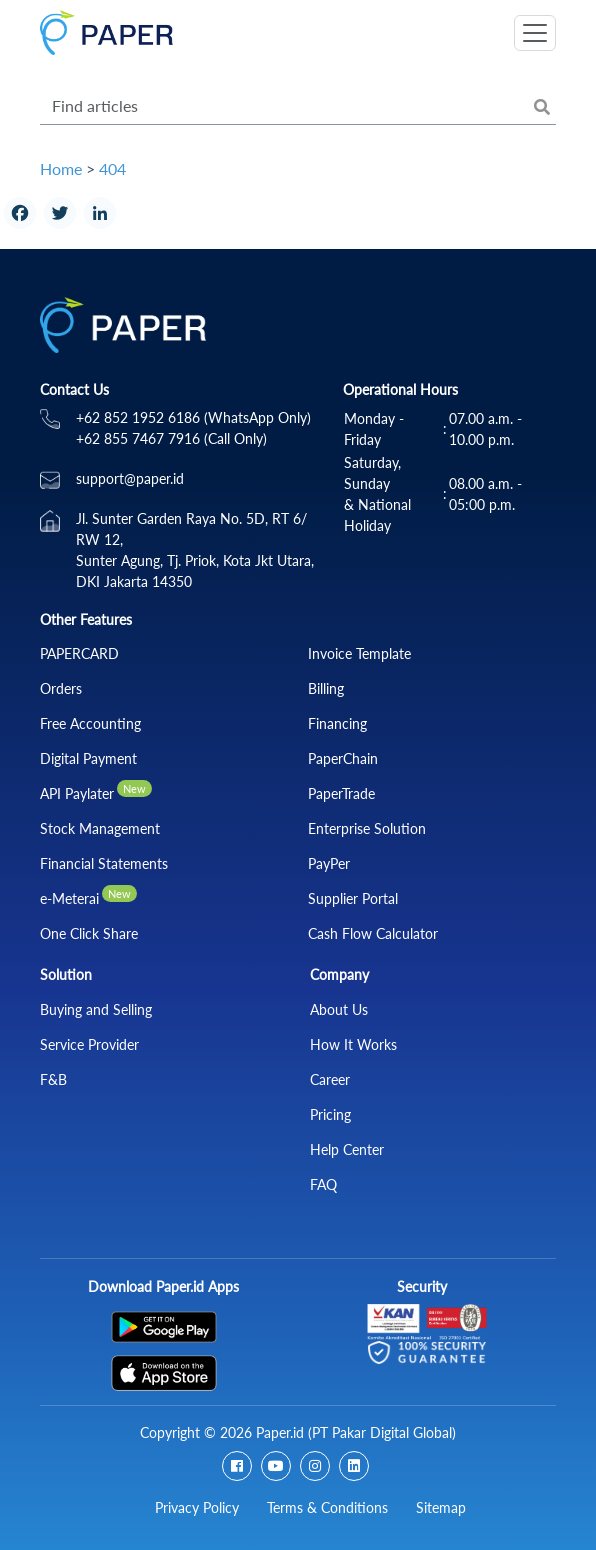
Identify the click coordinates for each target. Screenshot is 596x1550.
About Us (339, 1009)
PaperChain (343, 758)
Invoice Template (359, 653)
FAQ (323, 1184)
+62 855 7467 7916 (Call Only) (171, 438)
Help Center (347, 1149)
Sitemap (441, 1507)
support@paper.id (130, 478)
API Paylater (77, 793)
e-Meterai (69, 898)
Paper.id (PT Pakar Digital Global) (356, 1432)
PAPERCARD (79, 653)
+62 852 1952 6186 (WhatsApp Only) (193, 417)
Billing (326, 688)
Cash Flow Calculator (373, 933)
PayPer (329, 863)
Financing (337, 723)
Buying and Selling (96, 1009)
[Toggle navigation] (535, 33)
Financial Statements (104, 863)
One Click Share (89, 933)
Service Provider (89, 1044)
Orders (61, 688)
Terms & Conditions (327, 1507)
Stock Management (100, 828)
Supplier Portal (353, 898)
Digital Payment (88, 758)
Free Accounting (90, 723)
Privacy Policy (197, 1507)
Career (330, 1079)
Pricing (330, 1114)
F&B (53, 1079)
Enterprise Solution (367, 828)
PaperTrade (341, 793)
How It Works (353, 1044)
